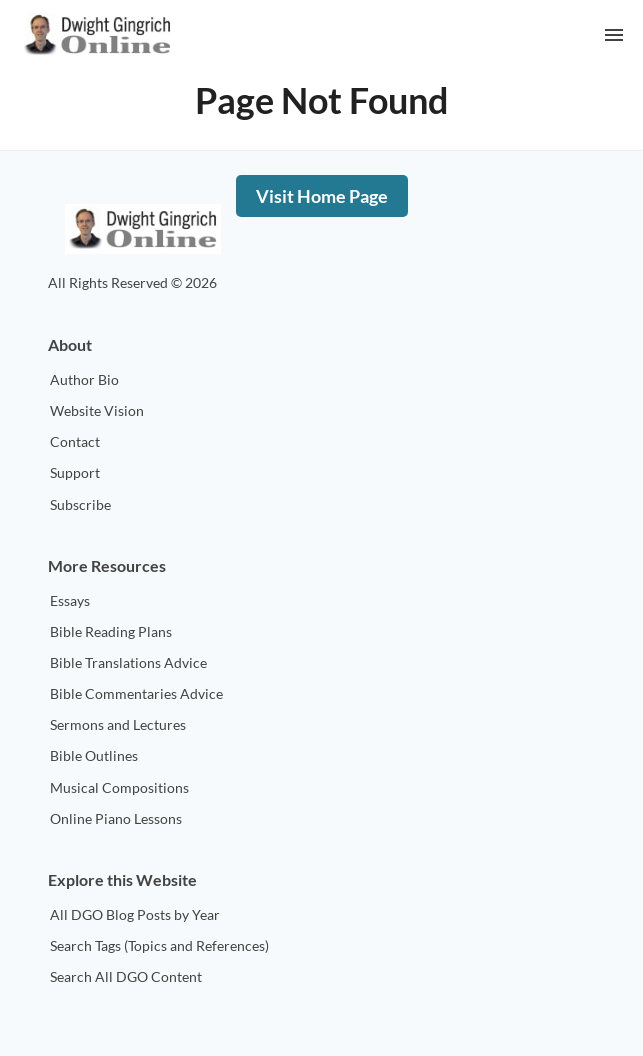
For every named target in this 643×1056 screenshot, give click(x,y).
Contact (75, 441)
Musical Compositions (119, 787)
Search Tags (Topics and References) (159, 945)
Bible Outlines (94, 755)
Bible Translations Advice (128, 662)
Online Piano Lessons (116, 818)
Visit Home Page (322, 196)
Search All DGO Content (126, 976)
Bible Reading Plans (111, 631)
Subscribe (80, 504)
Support (75, 472)
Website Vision (97, 410)
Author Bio (84, 379)
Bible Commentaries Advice (136, 693)
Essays (70, 600)
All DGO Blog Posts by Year (135, 914)
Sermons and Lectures (118, 724)
